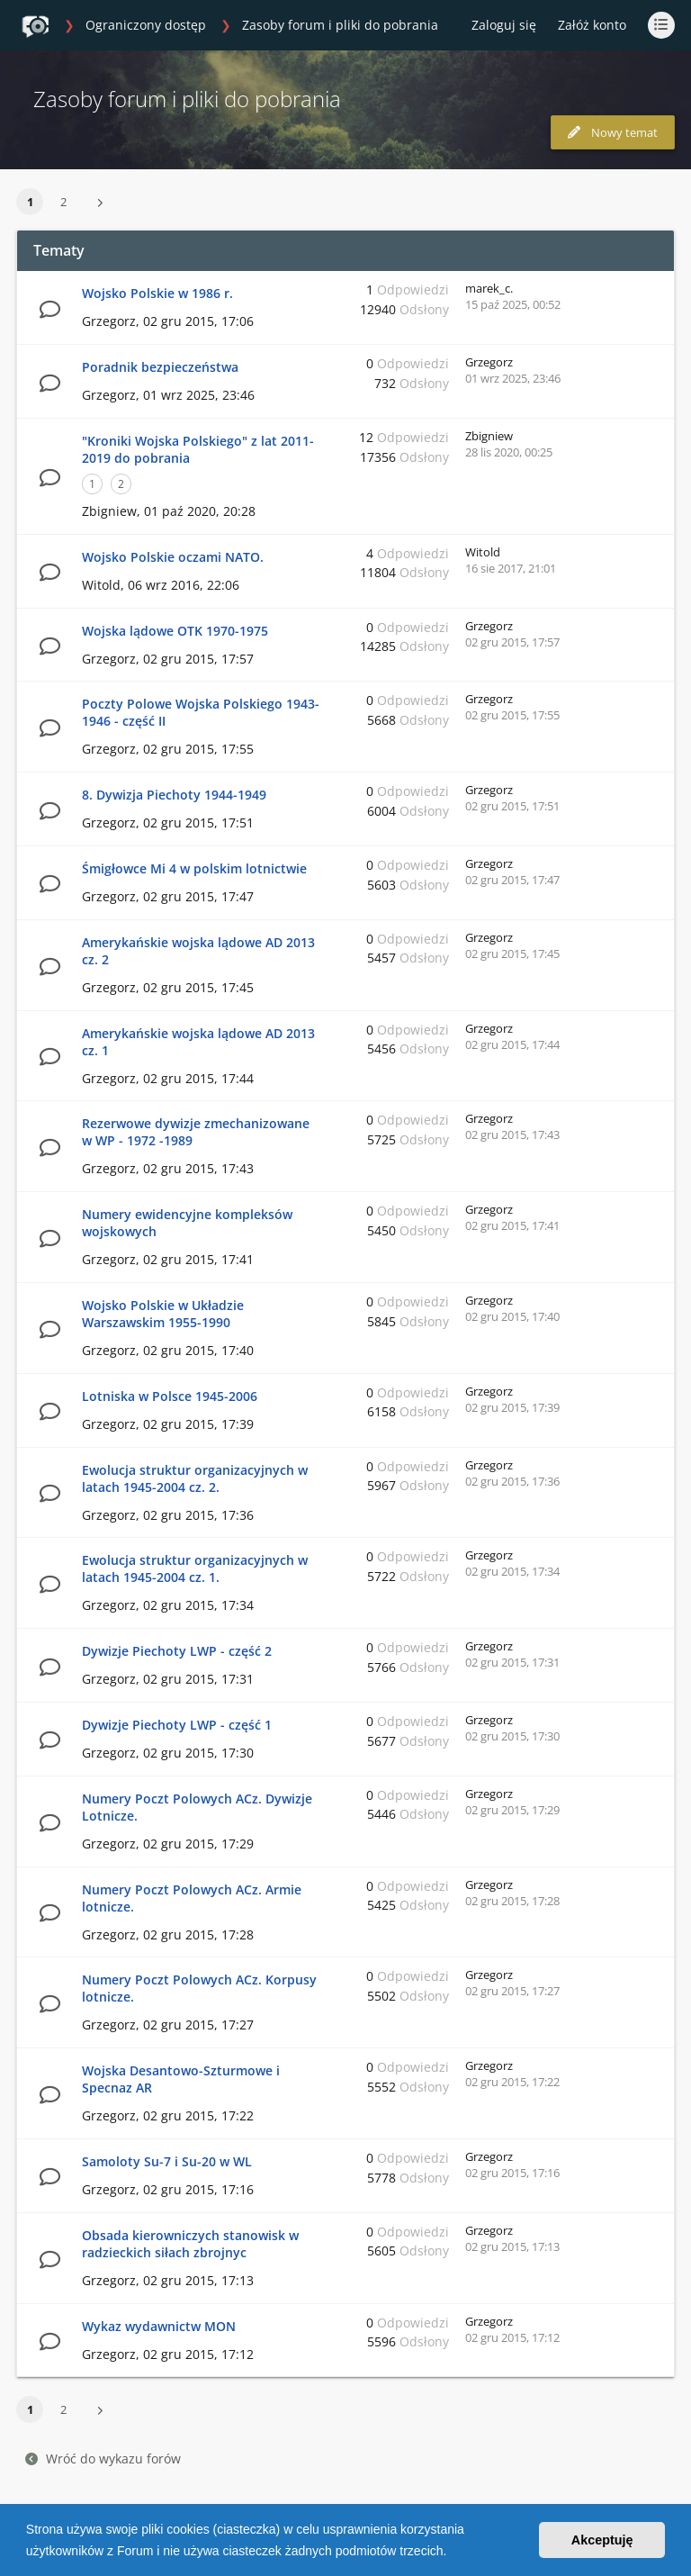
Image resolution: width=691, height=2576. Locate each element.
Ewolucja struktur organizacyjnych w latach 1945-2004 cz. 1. (195, 1568)
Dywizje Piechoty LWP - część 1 (177, 1724)
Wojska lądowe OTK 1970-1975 (175, 630)
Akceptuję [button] (602, 2540)
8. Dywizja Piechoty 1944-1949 (174, 794)
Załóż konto (592, 24)
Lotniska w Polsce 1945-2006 (169, 1396)
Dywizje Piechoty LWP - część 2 (177, 1650)
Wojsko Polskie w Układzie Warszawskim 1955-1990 (163, 1314)
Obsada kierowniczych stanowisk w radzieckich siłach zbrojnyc (190, 2244)
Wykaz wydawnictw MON (159, 2326)
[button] (452, 2552)
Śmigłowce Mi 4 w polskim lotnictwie (194, 868)
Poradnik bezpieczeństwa (160, 366)
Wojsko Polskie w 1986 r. (157, 293)
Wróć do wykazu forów (103, 2458)
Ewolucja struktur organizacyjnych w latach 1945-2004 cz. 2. (195, 1478)
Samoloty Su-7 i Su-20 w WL (167, 2161)
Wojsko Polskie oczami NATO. (173, 556)
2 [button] (63, 202)
